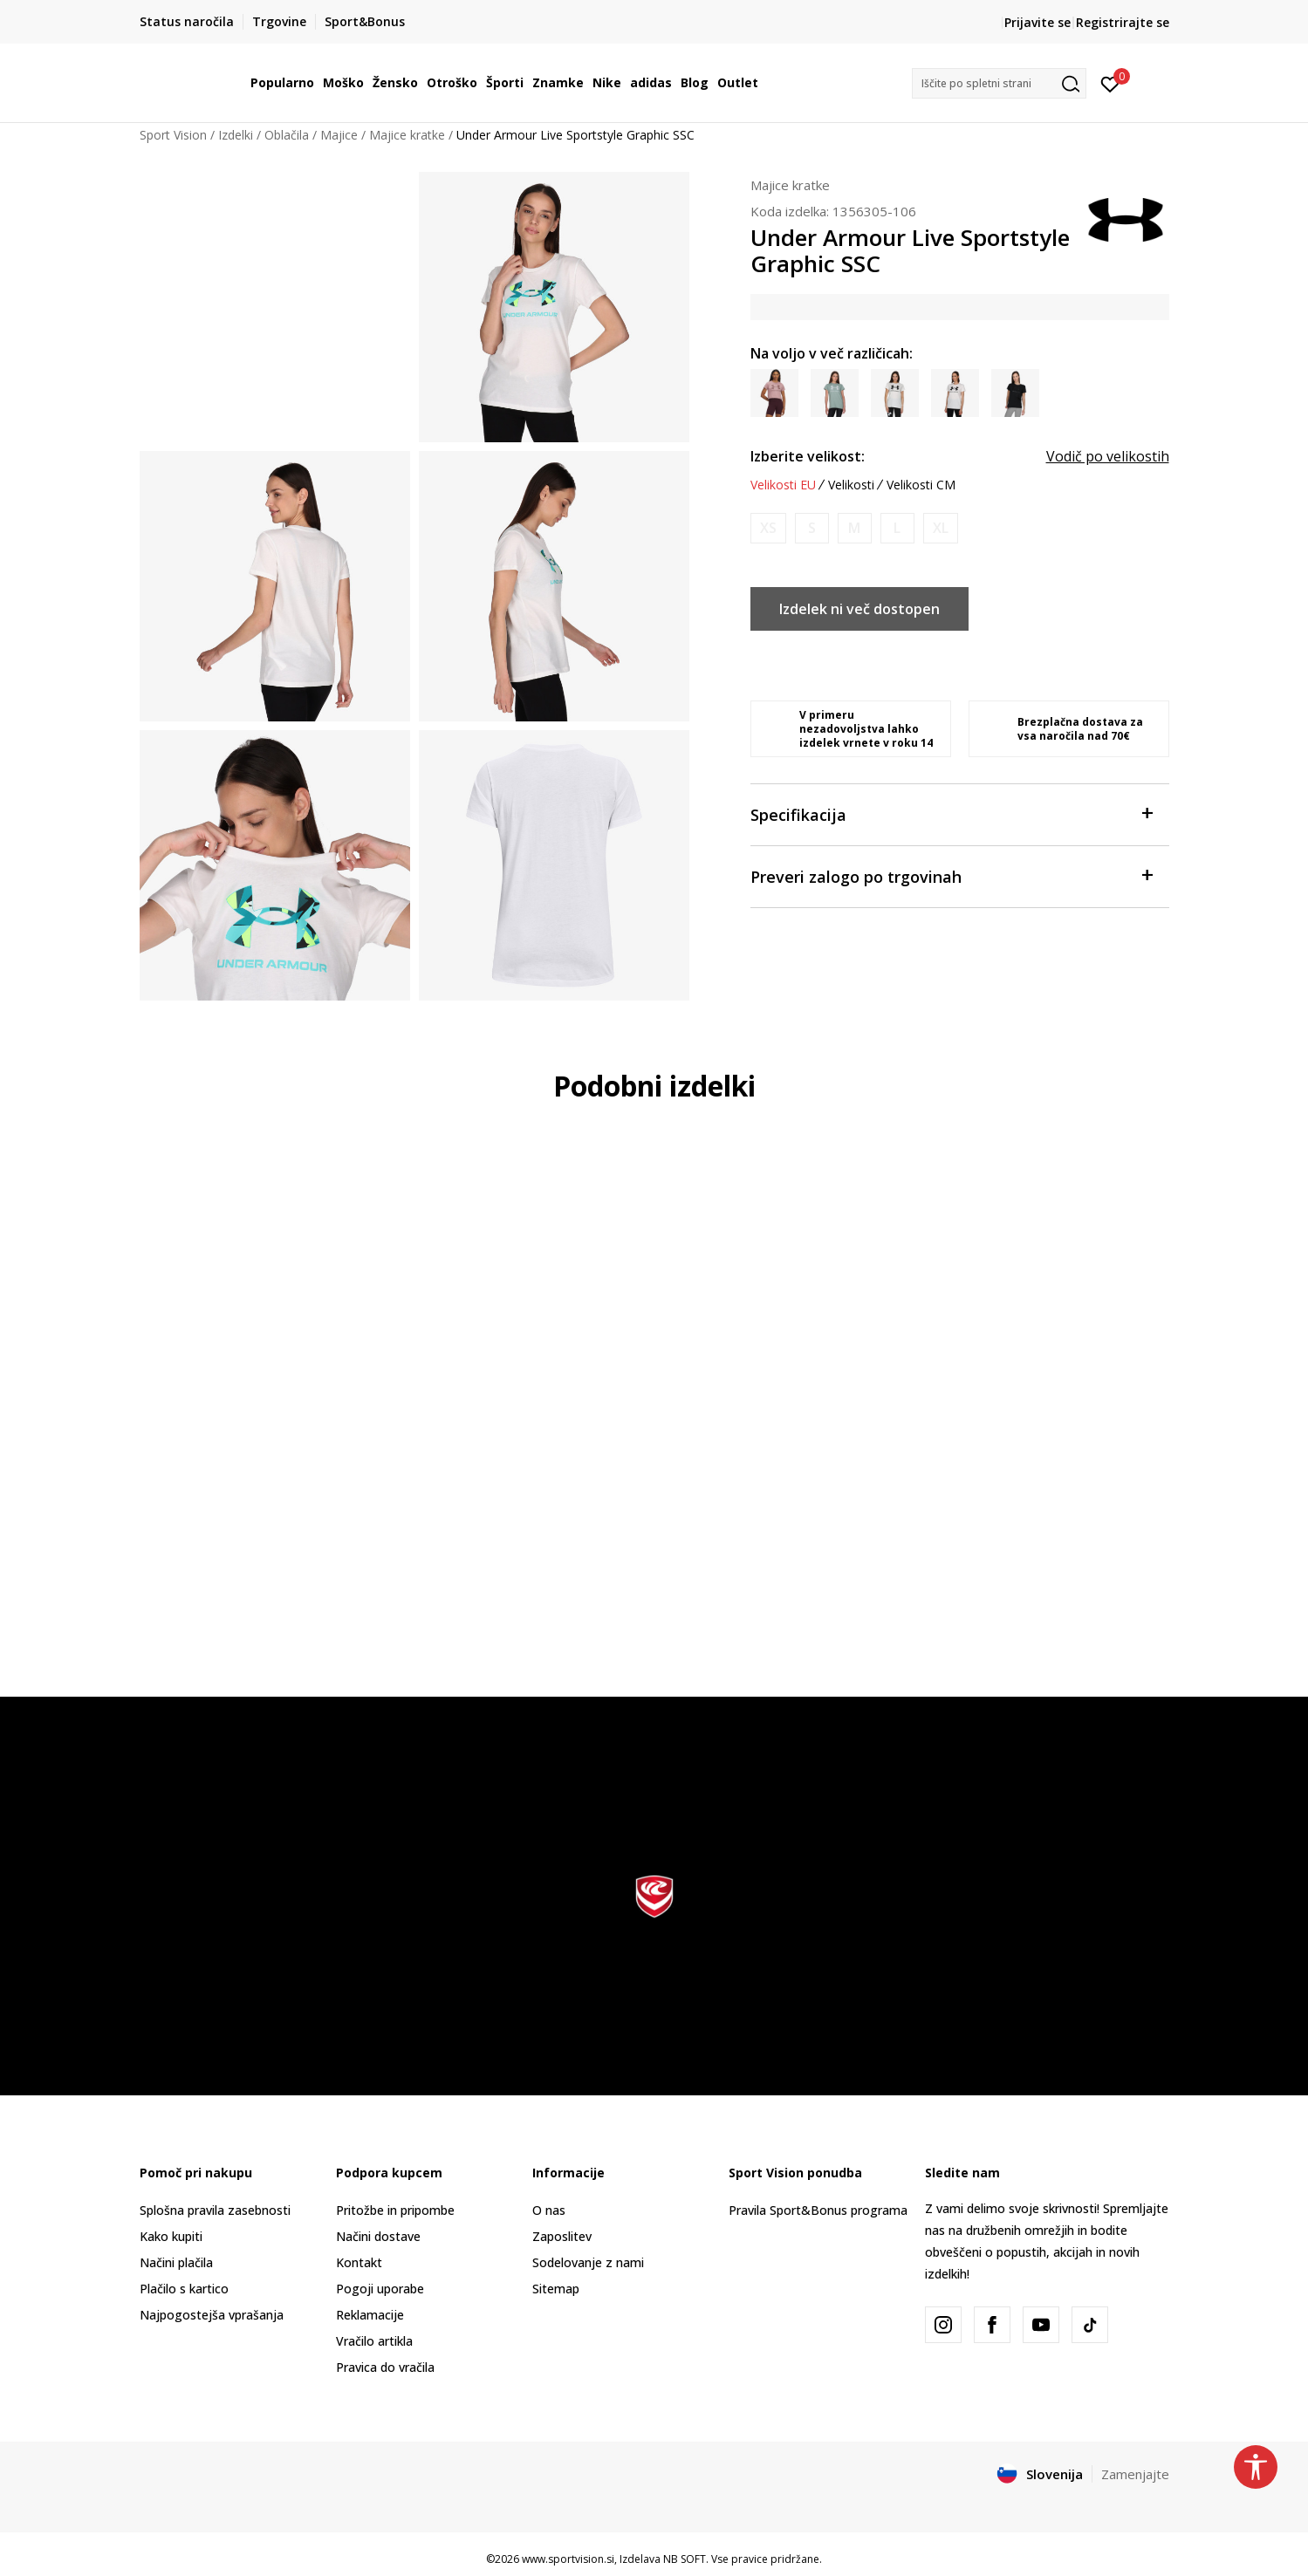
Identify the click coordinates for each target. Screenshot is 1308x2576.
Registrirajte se (1122, 22)
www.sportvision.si (568, 2559)
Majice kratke (407, 134)
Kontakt (359, 2262)
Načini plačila (176, 2262)
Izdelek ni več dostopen (859, 608)
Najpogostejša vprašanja (212, 2314)
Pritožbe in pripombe (395, 2210)
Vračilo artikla (374, 2341)
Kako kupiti (171, 2236)
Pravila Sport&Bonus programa (818, 2210)
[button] (999, 83)
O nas (548, 2210)
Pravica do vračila (385, 2367)
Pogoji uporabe (380, 2288)
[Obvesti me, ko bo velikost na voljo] (768, 528)
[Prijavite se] (1110, 83)
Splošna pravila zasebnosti (215, 2210)
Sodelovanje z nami (588, 2262)
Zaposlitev (562, 2236)
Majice (339, 134)
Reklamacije (370, 2314)
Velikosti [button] (851, 485)
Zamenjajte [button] (1135, 2474)
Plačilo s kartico (184, 2288)
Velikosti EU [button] (783, 485)
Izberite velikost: (807, 456)
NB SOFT (684, 2559)
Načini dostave (378, 2236)
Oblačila (286, 134)
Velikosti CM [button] (921, 485)
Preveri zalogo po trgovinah (951, 875)
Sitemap (555, 2288)
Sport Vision (173, 134)
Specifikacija (951, 813)
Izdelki (235, 134)
